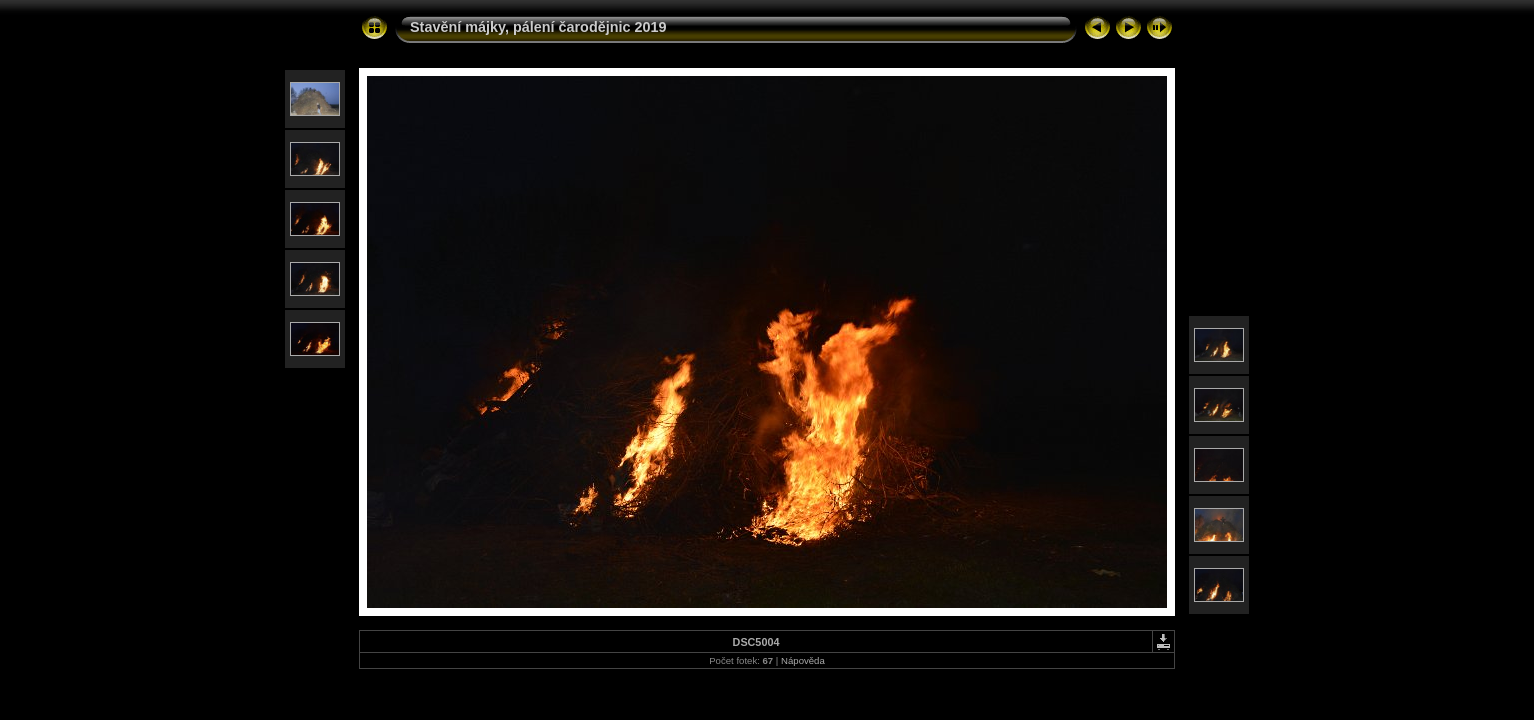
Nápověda (803, 660)
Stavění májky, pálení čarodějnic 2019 (538, 27)
